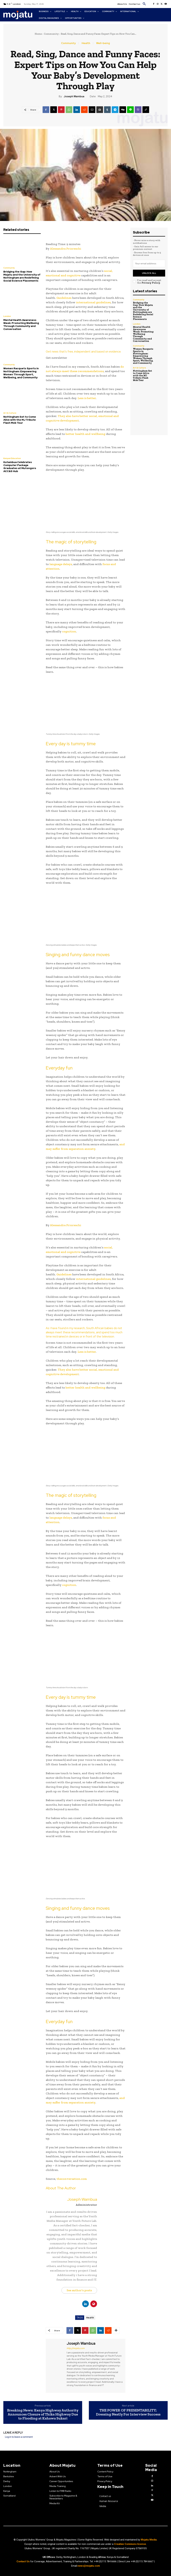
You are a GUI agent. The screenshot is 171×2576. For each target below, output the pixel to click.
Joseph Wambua (74, 96)
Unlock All (149, 273)
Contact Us (23, 2561)
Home (38, 33)
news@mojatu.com (88, 2565)
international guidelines (93, 302)
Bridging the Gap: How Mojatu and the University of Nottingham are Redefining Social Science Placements (21, 276)
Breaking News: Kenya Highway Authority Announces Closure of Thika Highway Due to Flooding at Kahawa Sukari (42, 2414)
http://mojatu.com (75, 2348)
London (7, 316)
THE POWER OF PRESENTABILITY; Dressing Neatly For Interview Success (128, 2412)
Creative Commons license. (130, 2544)
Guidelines (63, 298)
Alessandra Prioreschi (65, 248)
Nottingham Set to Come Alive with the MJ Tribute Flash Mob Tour (19, 420)
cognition (69, 631)
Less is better (87, 398)
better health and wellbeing (85, 434)
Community (51, 33)
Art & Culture (9, 413)
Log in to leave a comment (19, 2437)
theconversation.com (71, 2179)
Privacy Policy (151, 282)
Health (86, 43)
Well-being (103, 43)
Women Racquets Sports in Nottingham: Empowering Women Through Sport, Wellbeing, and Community (21, 373)
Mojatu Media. (149, 2539)
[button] (144, 4)
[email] (149, 263)
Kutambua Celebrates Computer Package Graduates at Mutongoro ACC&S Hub (19, 466)
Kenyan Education (12, 458)
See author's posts (79, 2290)
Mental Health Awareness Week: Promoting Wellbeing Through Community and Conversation (21, 324)
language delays (60, 564)
